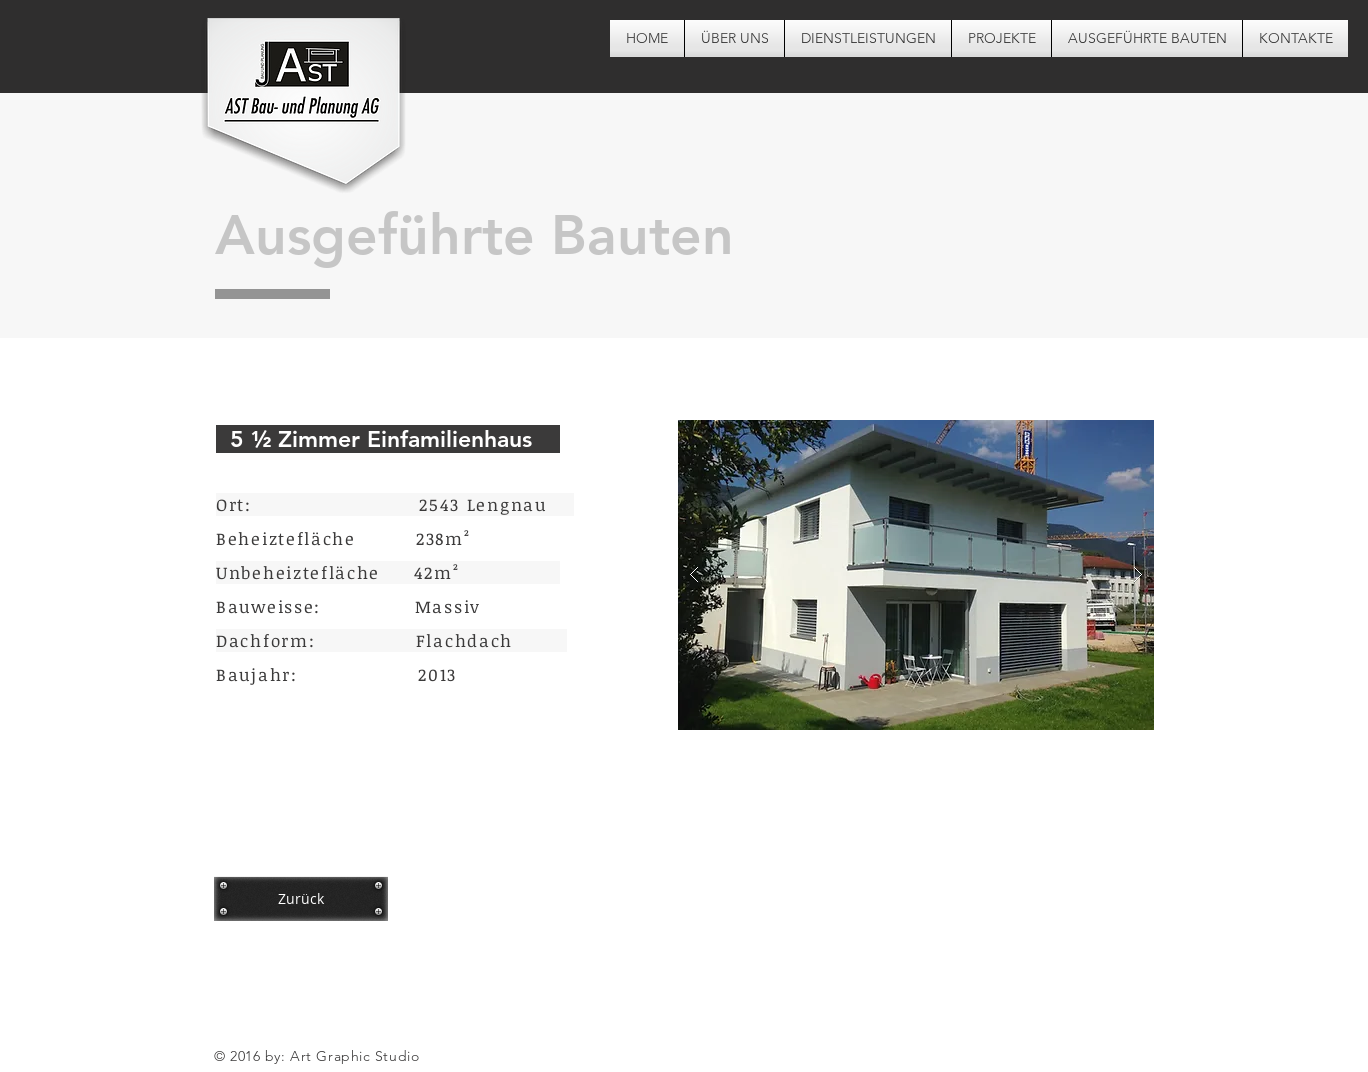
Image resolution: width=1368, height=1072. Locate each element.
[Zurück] (301, 898)
